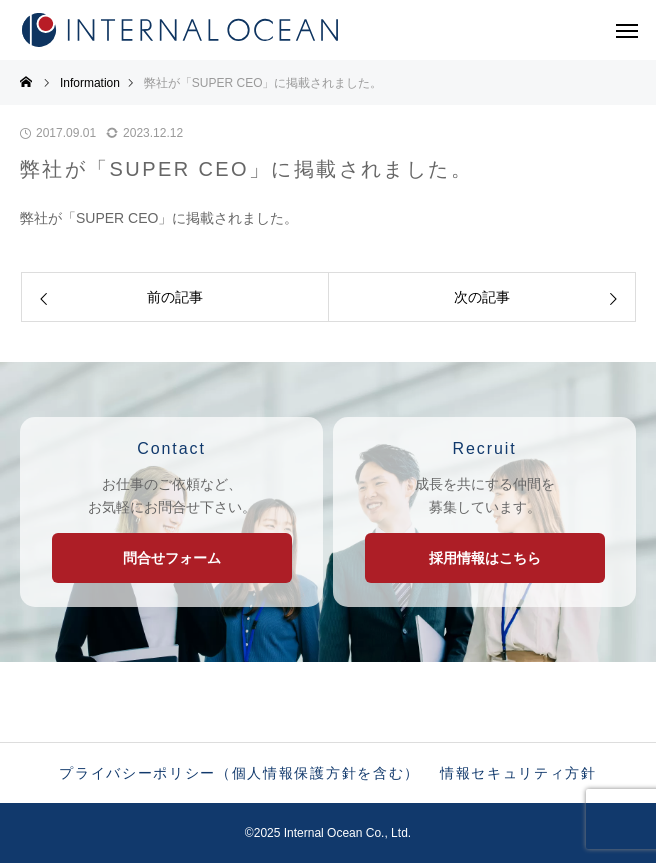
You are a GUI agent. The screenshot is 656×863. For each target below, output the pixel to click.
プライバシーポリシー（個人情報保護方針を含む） (239, 773)
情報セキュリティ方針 (518, 773)
